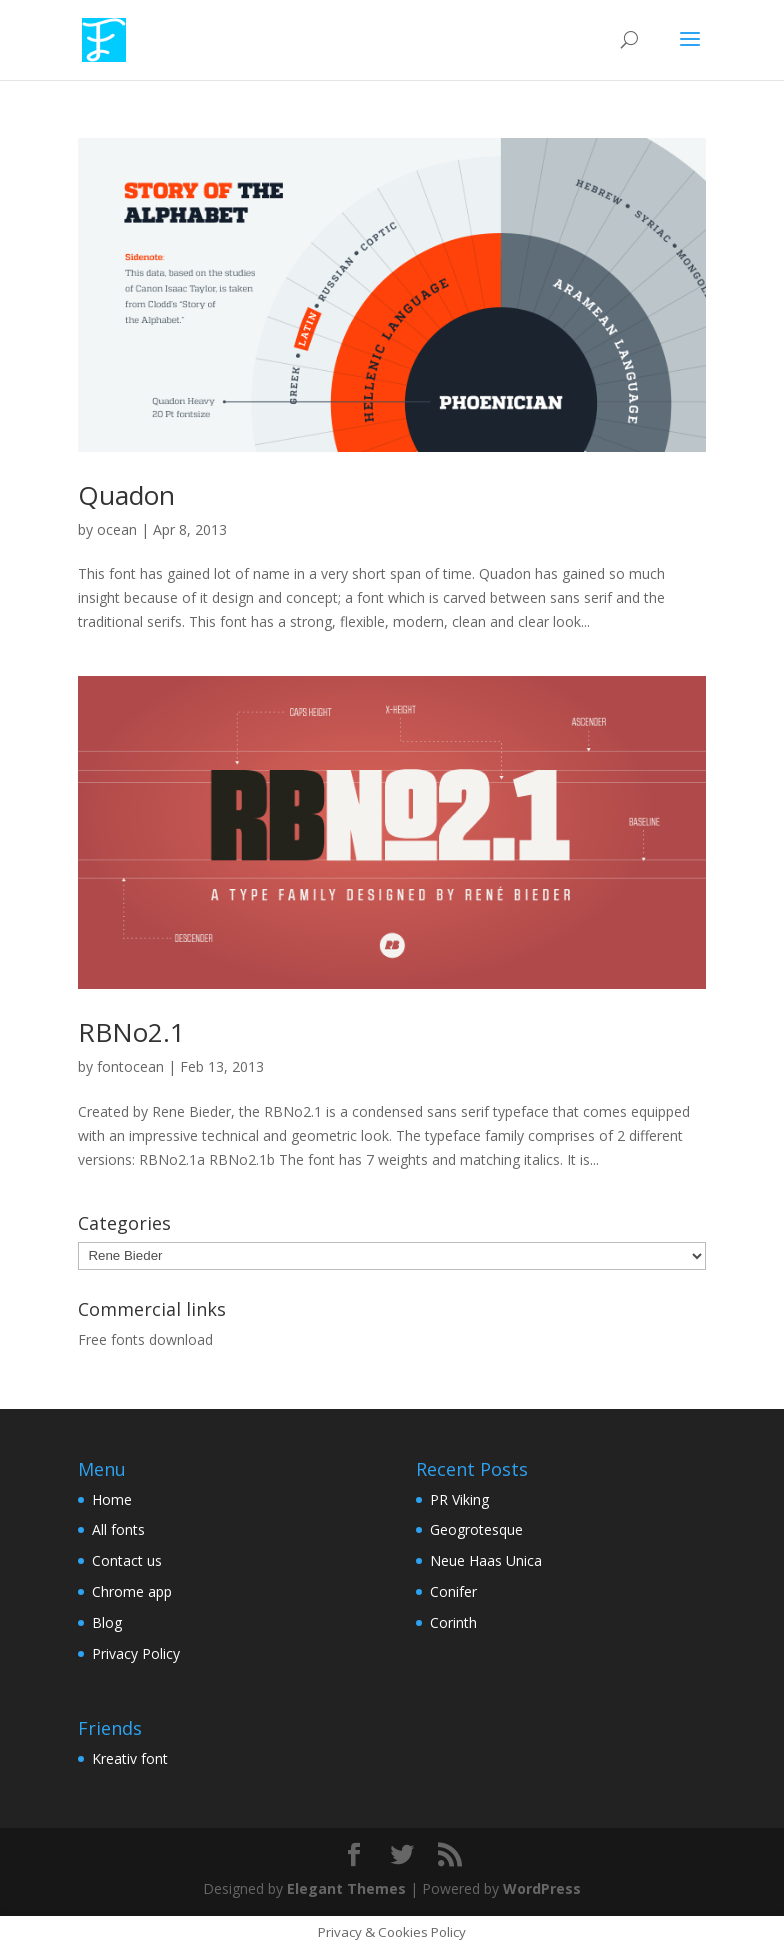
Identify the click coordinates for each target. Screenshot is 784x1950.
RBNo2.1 (131, 1032)
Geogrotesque (476, 1529)
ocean (117, 529)
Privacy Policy (136, 1653)
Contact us (127, 1560)
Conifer (453, 1591)
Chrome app (132, 1591)
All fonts (118, 1529)
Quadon (126, 495)
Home (112, 1499)
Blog (107, 1622)
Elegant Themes (346, 1888)
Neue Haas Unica (486, 1560)
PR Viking (459, 1499)
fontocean (130, 1066)
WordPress (542, 1888)
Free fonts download (145, 1339)
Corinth (453, 1622)
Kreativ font (130, 1758)
